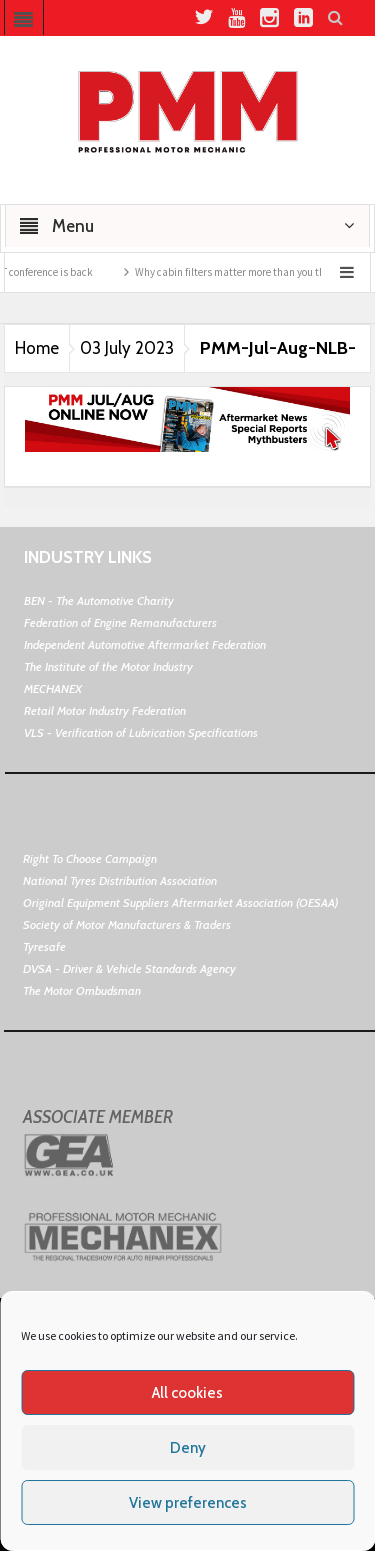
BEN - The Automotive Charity (99, 600)
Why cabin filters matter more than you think (245, 272)
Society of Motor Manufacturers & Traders (127, 924)
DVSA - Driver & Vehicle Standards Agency (129, 968)
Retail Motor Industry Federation (105, 710)
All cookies (187, 1393)
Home (37, 348)
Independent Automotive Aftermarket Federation (145, 644)
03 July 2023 (127, 348)
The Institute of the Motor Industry (108, 666)
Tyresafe (44, 946)
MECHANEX (53, 688)
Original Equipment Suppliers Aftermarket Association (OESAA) (180, 902)
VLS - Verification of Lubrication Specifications (141, 732)
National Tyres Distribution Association (120, 880)
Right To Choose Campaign (90, 858)
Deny (188, 1448)
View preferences (188, 1503)
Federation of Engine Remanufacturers (120, 622)
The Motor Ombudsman (82, 990)
